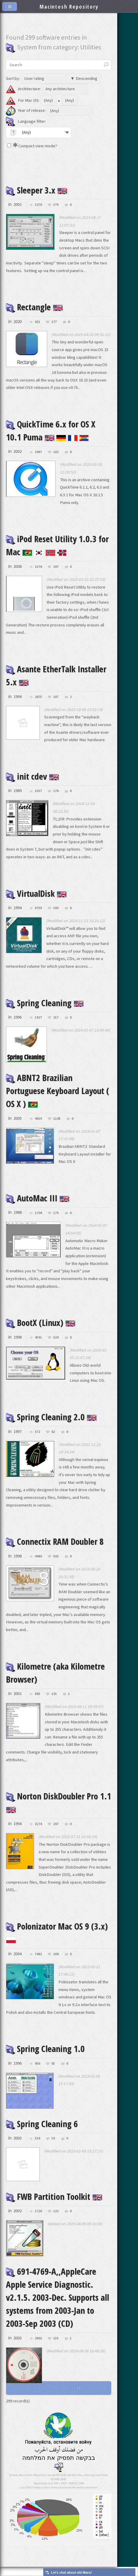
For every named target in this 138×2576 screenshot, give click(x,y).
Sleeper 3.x (36, 190)
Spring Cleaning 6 (42, 2124)
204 (55, 1954)
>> (78, 2388)
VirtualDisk (36, 893)
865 (37, 1694)
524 (55, 1337)
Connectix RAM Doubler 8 (55, 1541)
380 (55, 908)
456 (37, 2064)
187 (55, 697)
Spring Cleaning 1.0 (45, 2049)
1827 (38, 1017)
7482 (38, 1954)
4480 (38, 1556)
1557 (38, 791)
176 (55, 791)
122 (55, 2211)
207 (55, 567)
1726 (38, 2211)
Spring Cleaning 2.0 (51, 1417)
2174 (38, 1824)
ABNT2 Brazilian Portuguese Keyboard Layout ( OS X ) (57, 1091)
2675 (38, 697)
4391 (38, 1337)
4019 (38, 1119)
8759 (38, 908)
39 (53, 2138)
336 (37, 2138)
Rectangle (34, 307)
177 (54, 322)
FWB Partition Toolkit (54, 2196)
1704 (38, 1213)
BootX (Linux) (40, 1323)
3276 (38, 205)
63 (53, 2064)
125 (54, 1694)
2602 (38, 2338)
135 (55, 2338)
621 (37, 322)
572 (37, 1432)
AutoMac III (37, 1198)
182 (55, 452)
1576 (38, 567)
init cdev (32, 776)
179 (55, 1213)
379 (55, 205)
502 (55, 1556)
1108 (56, 1119)
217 (55, 1017)
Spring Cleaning (45, 1003)
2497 (38, 452)
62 (53, 1432)
